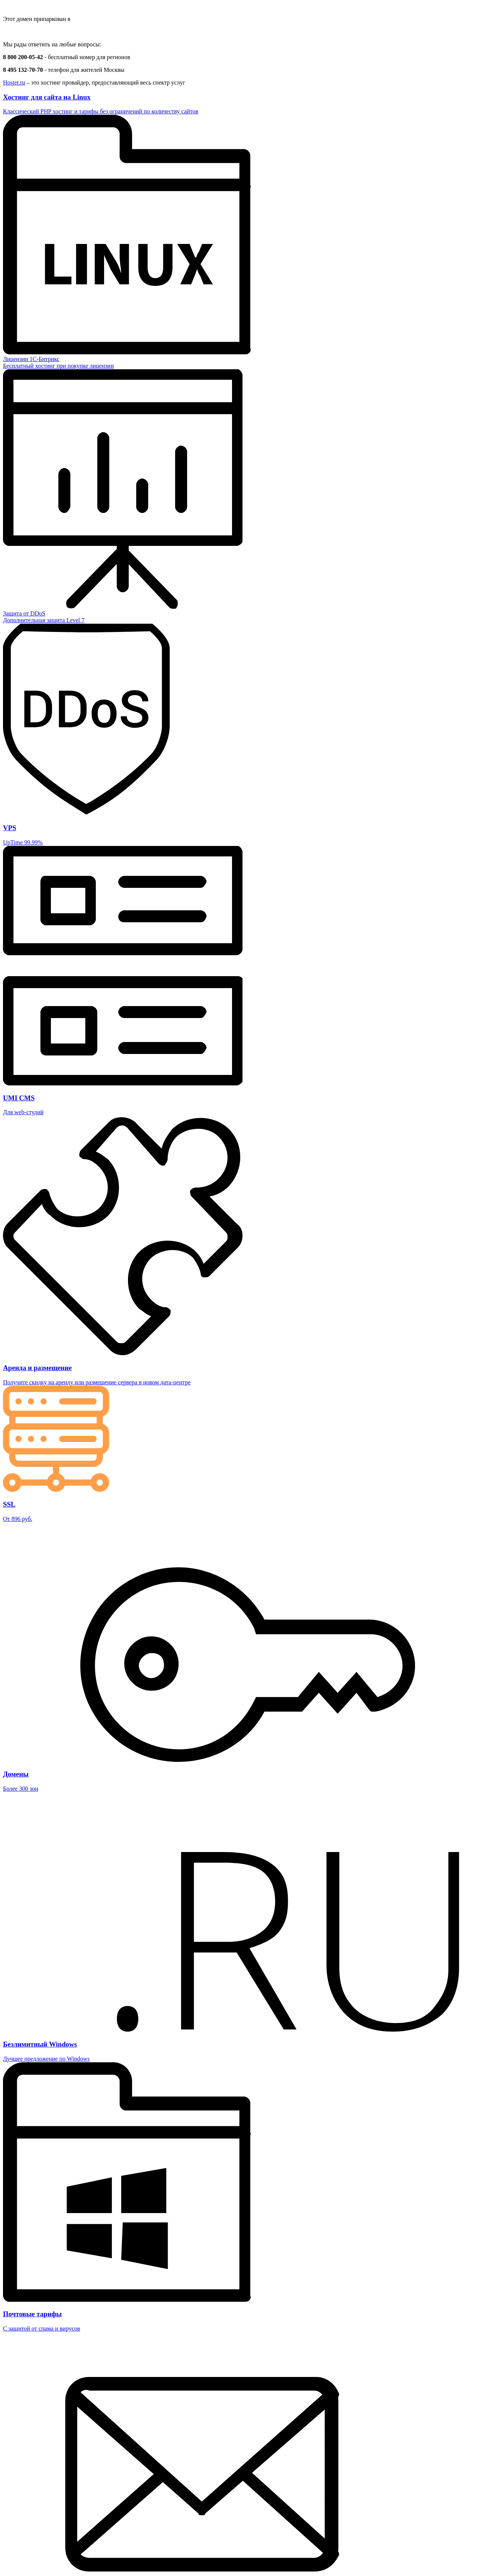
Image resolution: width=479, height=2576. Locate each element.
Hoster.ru (14, 82)
